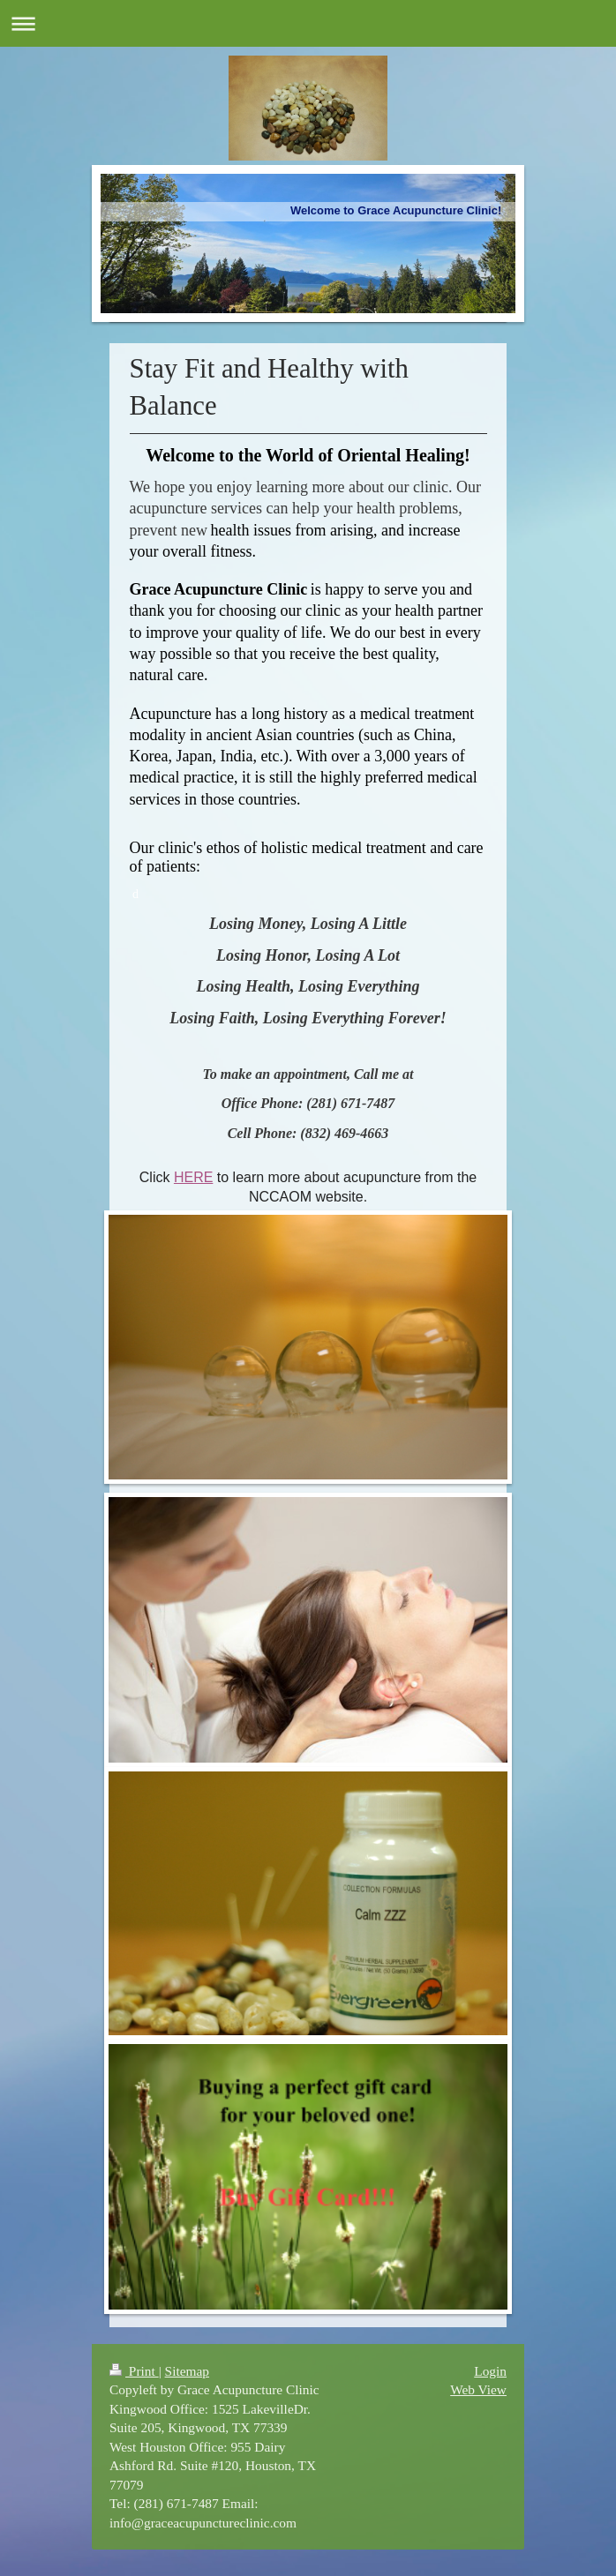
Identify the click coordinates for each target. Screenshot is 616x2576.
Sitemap (187, 2370)
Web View (478, 2389)
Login (490, 2370)
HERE (193, 1177)
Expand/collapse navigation (308, 23)
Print (134, 2370)
